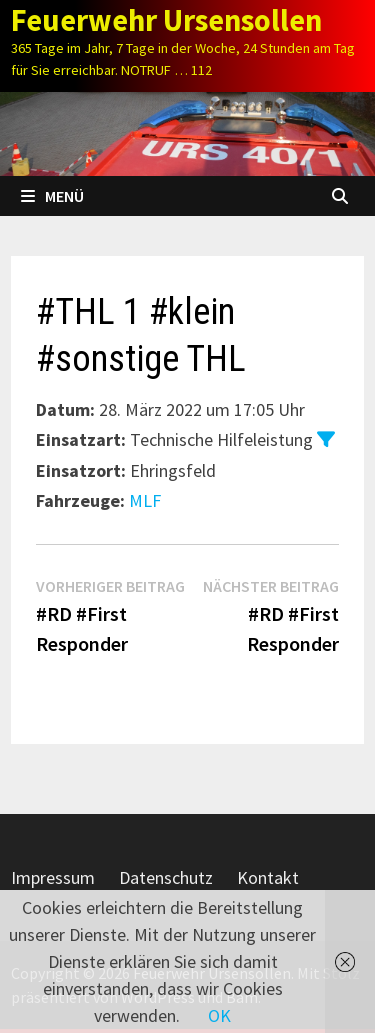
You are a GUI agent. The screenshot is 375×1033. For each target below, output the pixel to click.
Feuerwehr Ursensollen (166, 20)
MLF (145, 500)
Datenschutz (166, 877)
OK (219, 1015)
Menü (52, 196)
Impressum (53, 877)
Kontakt (268, 877)
